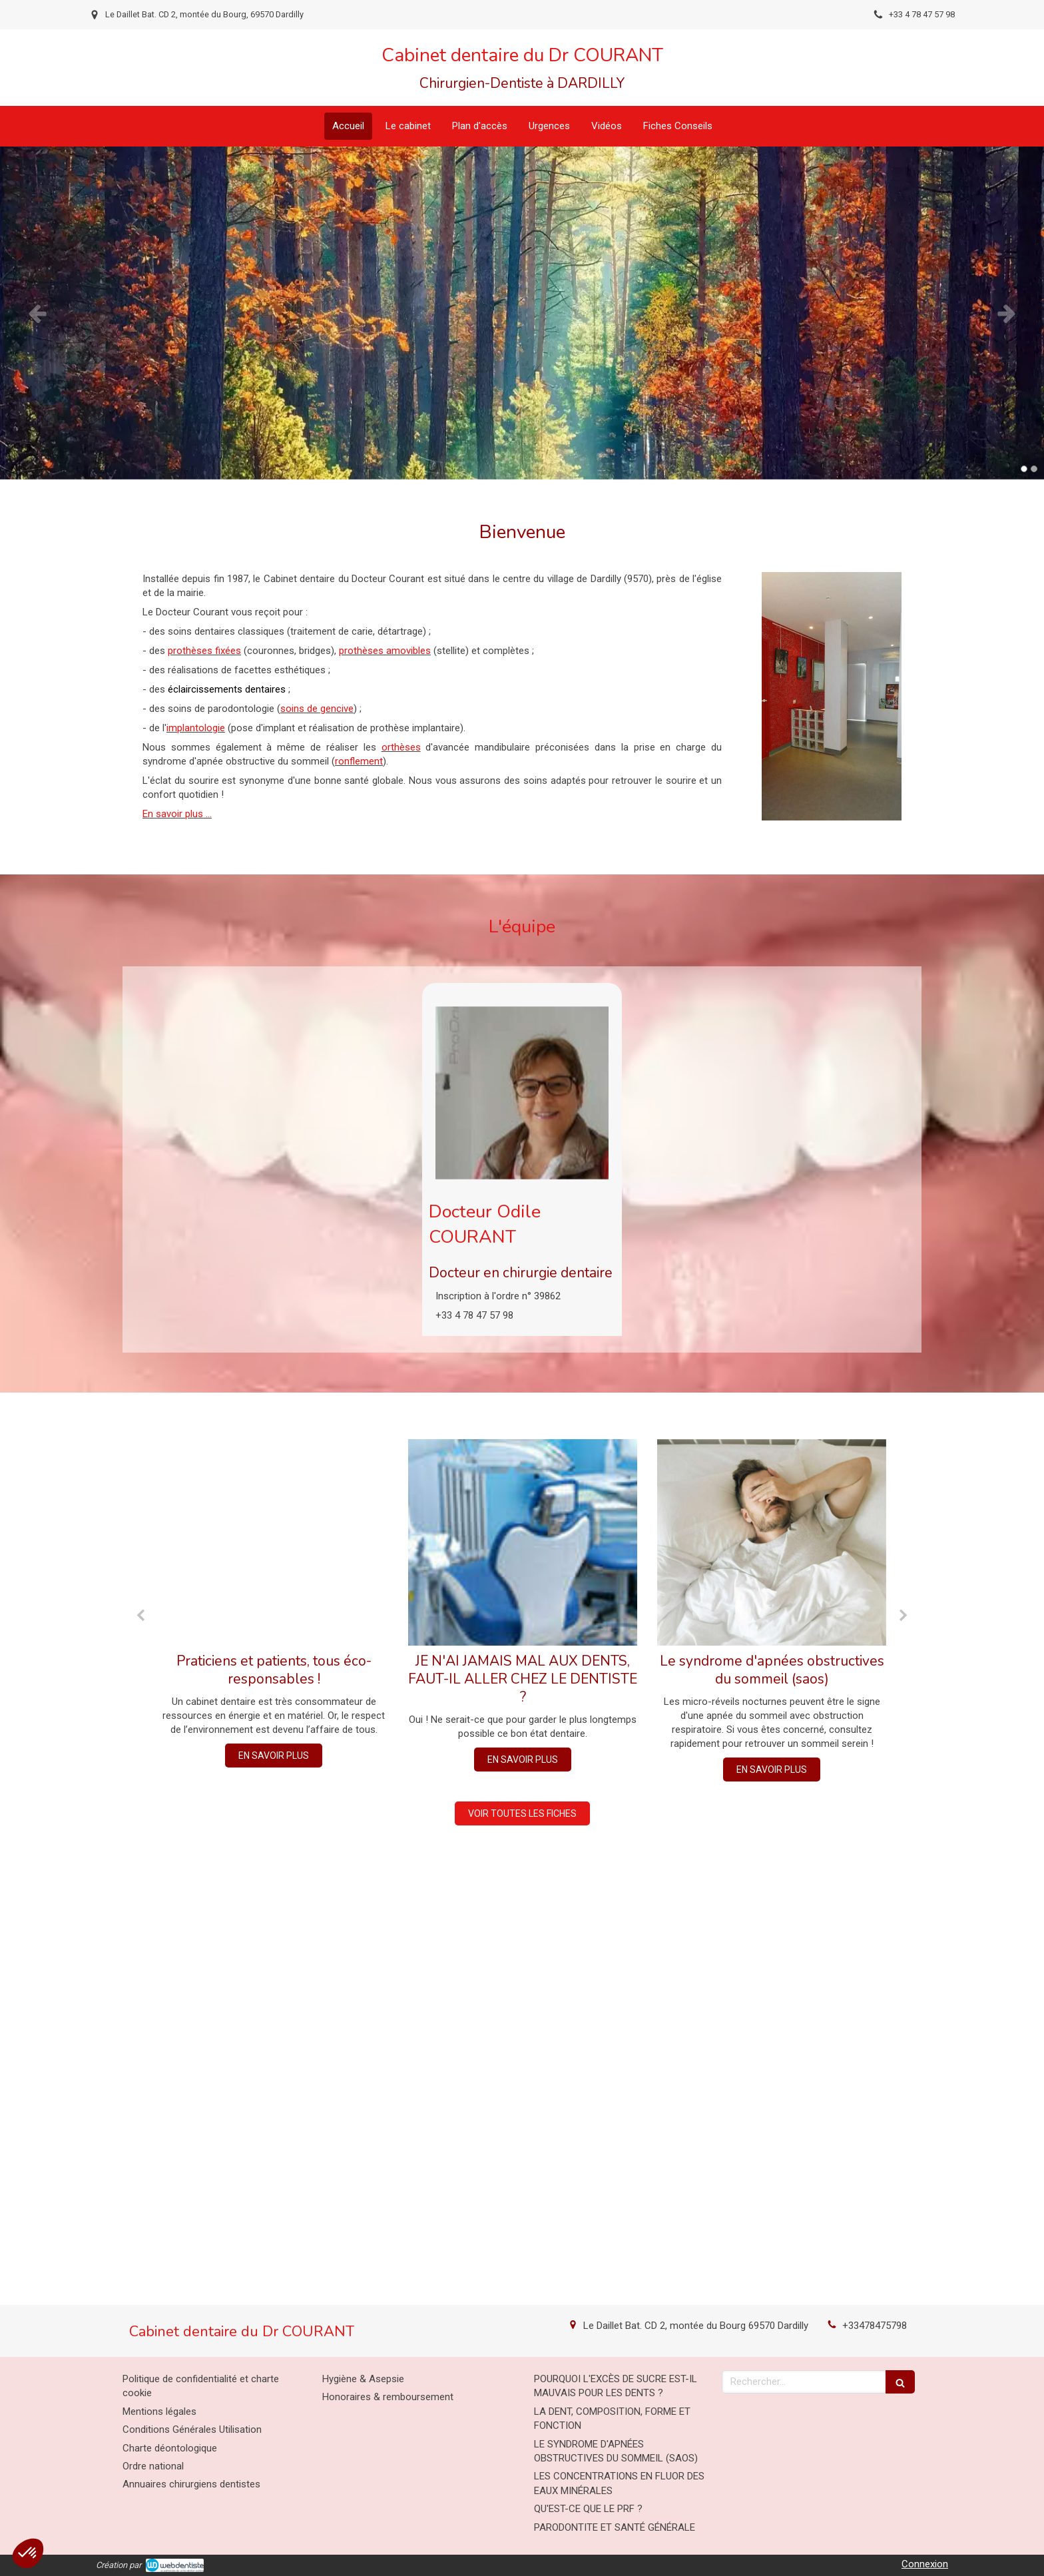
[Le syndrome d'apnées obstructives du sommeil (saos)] (771, 1542)
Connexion (925, 2564)
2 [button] (1034, 469)
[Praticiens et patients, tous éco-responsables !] (273, 1542)
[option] (522, 313)
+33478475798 (874, 2326)
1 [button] (1024, 469)
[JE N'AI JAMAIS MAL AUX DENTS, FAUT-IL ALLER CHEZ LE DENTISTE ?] (522, 1542)
